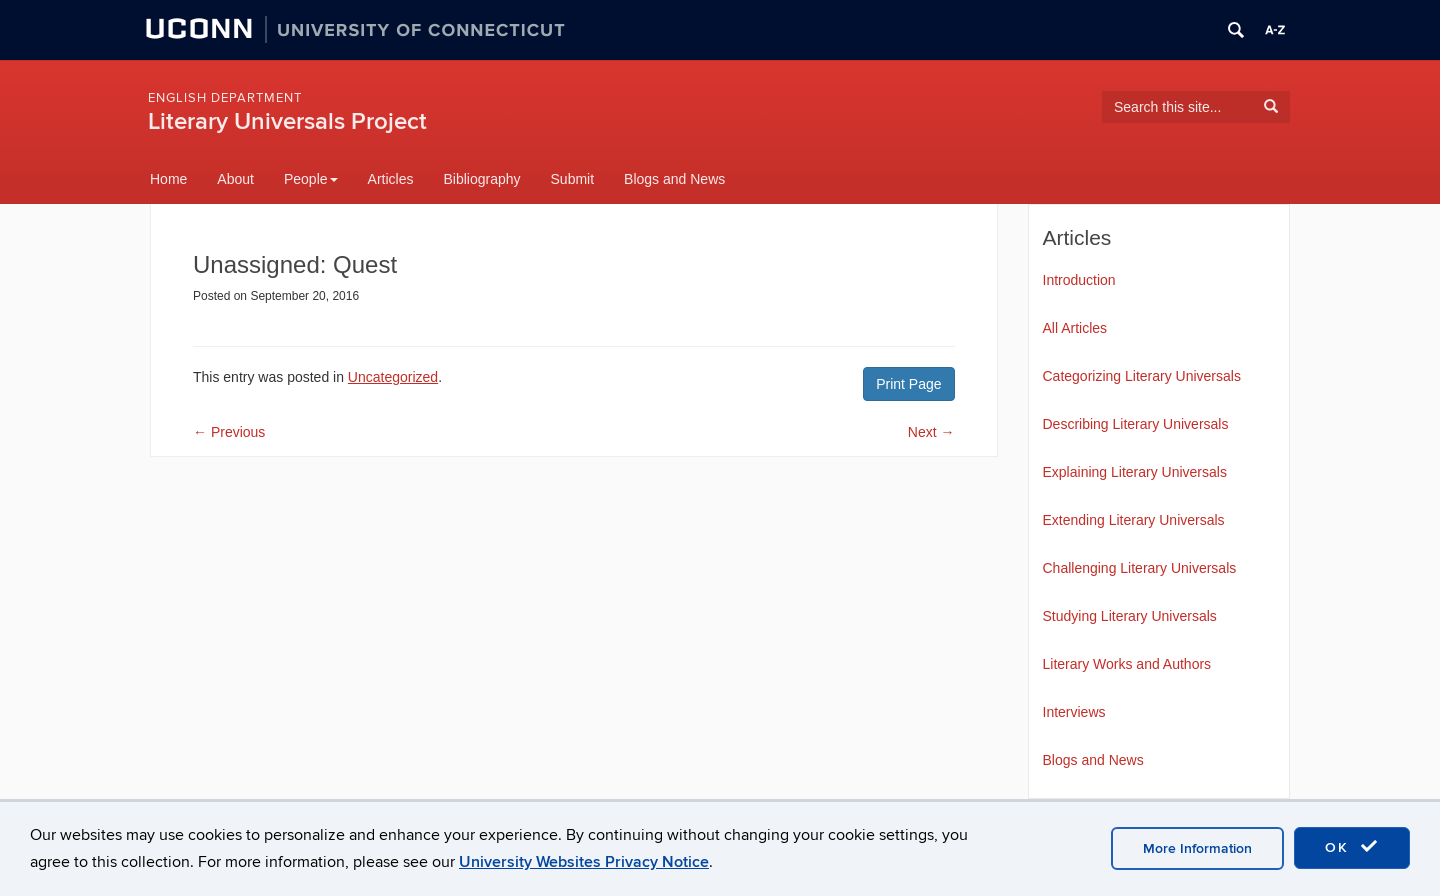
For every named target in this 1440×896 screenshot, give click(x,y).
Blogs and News (674, 179)
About (235, 179)
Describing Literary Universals (1136, 424)
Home (168, 179)
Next (931, 432)
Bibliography (481, 179)
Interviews (1074, 712)
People (311, 179)
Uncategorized (393, 377)
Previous (229, 432)
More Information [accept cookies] (1197, 848)
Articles (391, 179)
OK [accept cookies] (1352, 847)
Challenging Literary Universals (1140, 568)
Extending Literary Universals (1134, 520)
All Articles (1075, 328)
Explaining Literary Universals (1135, 472)
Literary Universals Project (287, 121)
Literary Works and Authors (1127, 664)
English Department (225, 98)
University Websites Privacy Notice (584, 862)
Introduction (1079, 280)
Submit (573, 179)
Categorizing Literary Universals (1142, 376)
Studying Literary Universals (1130, 616)
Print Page (908, 384)
